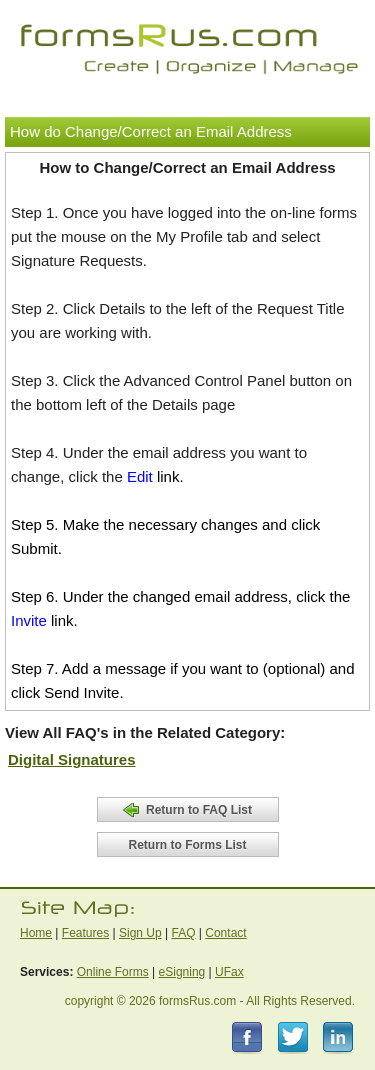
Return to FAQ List (187, 810)
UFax (229, 972)
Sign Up (140, 933)
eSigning (182, 972)
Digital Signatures (72, 759)
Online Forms (113, 972)
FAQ (183, 933)
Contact (225, 933)
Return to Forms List (187, 845)
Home (36, 933)
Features (85, 933)
